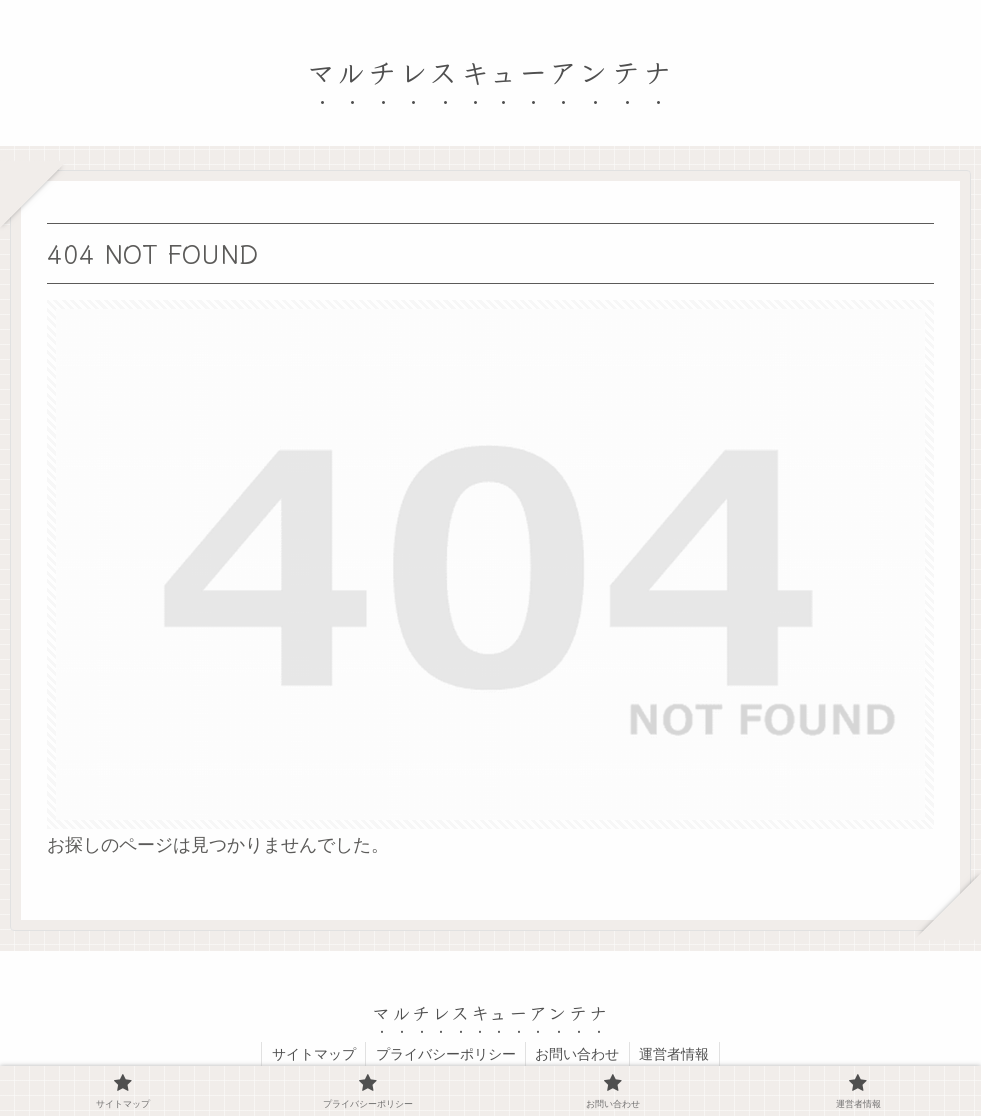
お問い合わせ (578, 1054)
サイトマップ (312, 1054)
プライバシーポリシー (445, 1054)
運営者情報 (676, 1054)
